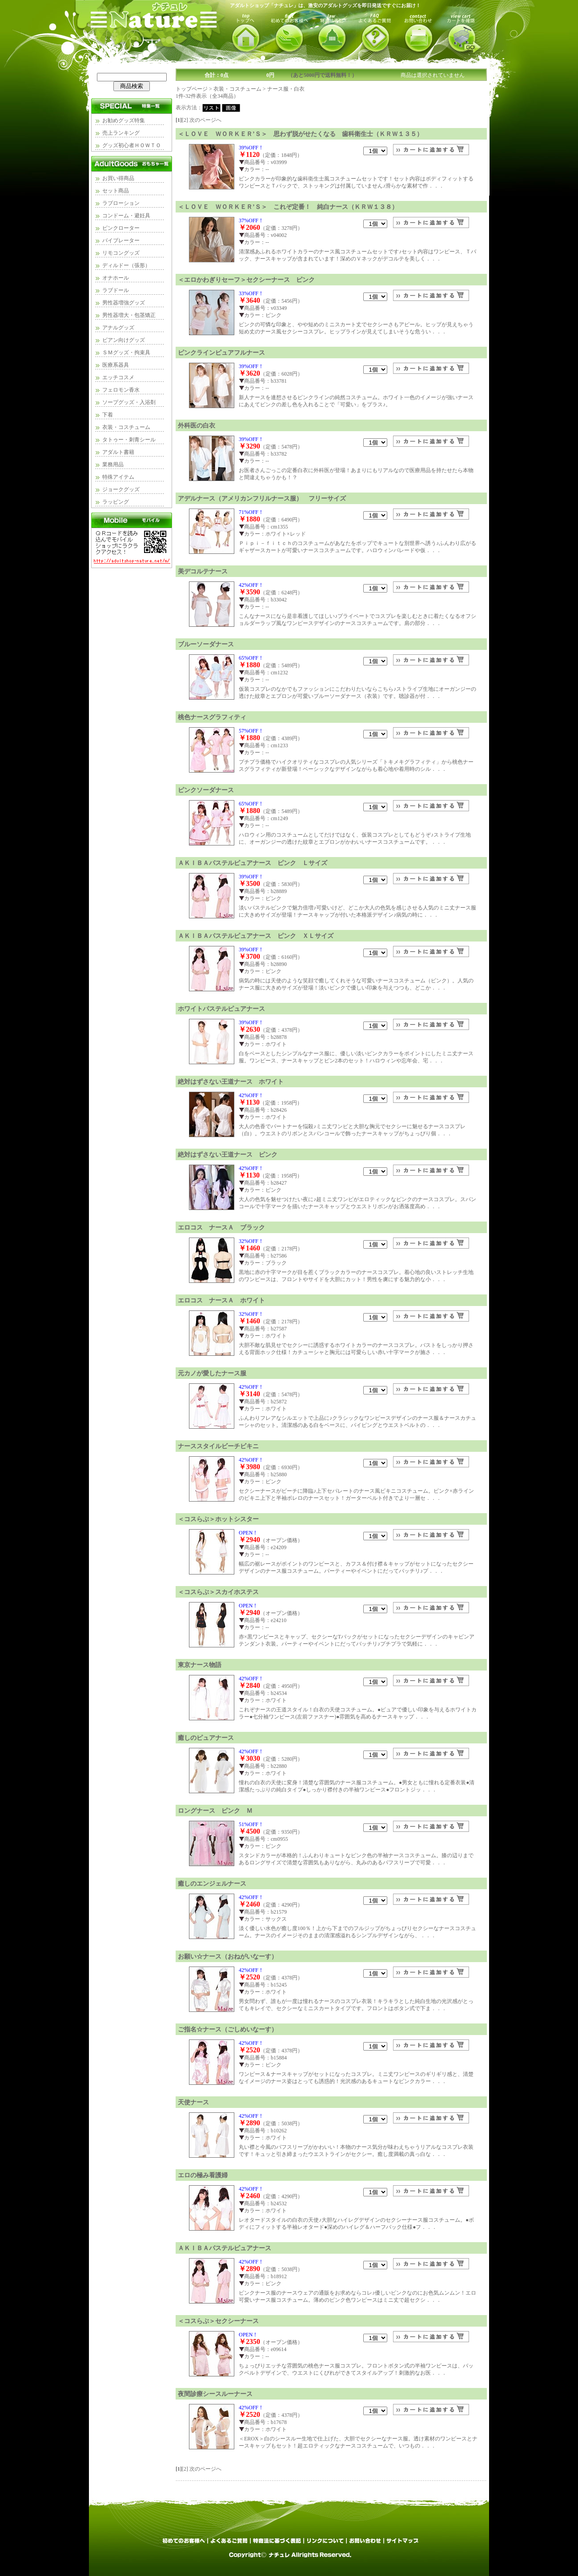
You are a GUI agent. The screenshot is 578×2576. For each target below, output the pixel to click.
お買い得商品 (118, 178)
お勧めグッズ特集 (123, 120)
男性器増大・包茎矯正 (129, 315)
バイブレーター (121, 240)
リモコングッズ (121, 253)
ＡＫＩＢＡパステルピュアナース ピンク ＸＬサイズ (255, 935)
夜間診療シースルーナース (215, 2393)
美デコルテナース (203, 571)
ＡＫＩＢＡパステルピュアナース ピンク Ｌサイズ (252, 862)
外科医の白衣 (196, 425)
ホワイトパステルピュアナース (221, 1008)
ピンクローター (121, 228)
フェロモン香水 (121, 390)
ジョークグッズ (121, 489)
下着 (107, 415)
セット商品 (115, 191)
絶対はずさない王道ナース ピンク (227, 1154)
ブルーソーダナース (206, 644)
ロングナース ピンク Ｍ (215, 1810)
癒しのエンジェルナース (212, 1883)
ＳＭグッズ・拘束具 (126, 352)
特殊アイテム (118, 477)
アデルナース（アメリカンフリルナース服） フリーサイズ (262, 498)
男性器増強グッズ (123, 303)
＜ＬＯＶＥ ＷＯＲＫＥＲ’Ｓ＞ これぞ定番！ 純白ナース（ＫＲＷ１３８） (288, 206)
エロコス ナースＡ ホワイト (221, 1300)
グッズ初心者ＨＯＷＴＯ (131, 145)
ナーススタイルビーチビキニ (218, 1446)
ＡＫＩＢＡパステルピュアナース (224, 2247)
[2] (185, 120)
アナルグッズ (118, 328)
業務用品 (113, 464)
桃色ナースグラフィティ (212, 717)
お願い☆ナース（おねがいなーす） (227, 1956)
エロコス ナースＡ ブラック (221, 1227)
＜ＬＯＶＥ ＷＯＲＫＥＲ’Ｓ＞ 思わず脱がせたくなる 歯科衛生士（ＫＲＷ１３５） (300, 133)
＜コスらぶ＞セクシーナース (218, 2320)
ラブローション (121, 203)
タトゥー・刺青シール (129, 440)
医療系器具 (115, 365)
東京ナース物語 (199, 1664)
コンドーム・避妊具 (126, 215)
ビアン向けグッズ (123, 340)
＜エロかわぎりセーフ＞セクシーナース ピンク (246, 279)
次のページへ (205, 120)
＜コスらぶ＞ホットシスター (218, 1518)
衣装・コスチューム (126, 427)
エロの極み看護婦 (203, 2175)
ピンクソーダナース (206, 789)
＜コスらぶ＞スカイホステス (218, 1591)
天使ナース (193, 2102)
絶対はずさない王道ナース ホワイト (231, 1081)
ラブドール (115, 290)
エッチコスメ (118, 377)
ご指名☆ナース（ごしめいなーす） (227, 2029)
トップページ (192, 89)
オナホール (115, 278)
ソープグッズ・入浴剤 (129, 402)
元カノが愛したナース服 (212, 1373)
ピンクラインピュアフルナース (221, 352)
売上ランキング (121, 133)
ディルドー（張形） (126, 265)
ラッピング (115, 502)
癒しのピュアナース (206, 1737)
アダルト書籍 (118, 452)
